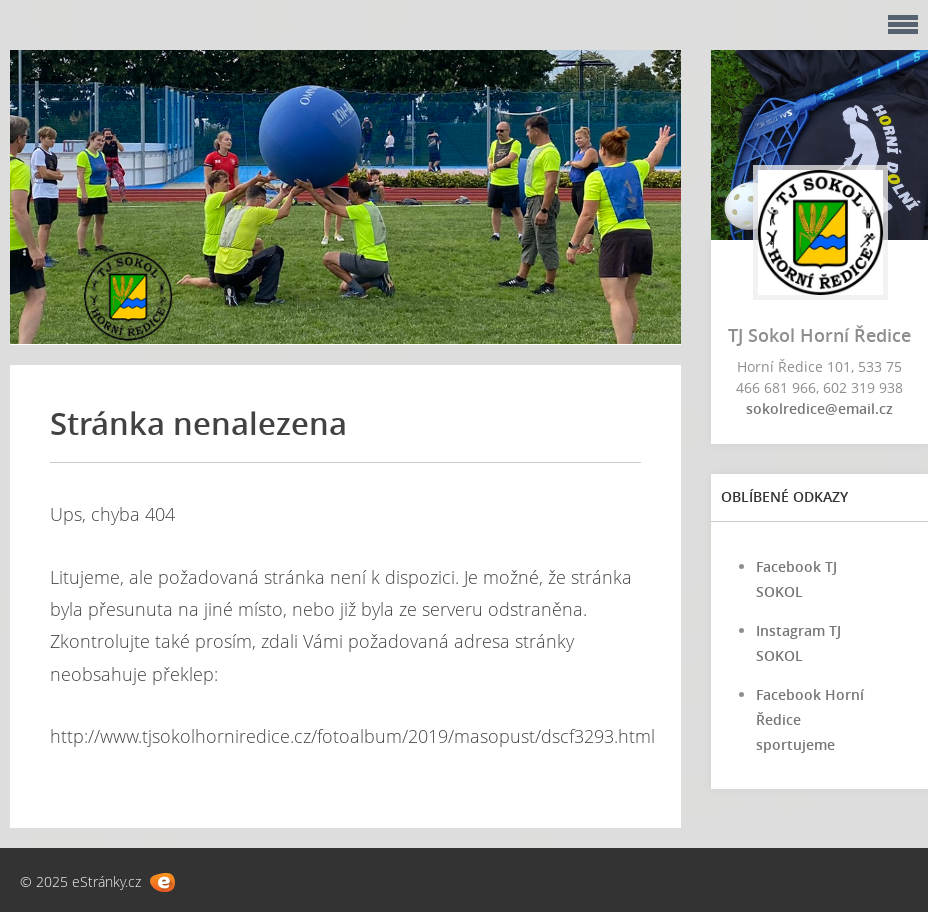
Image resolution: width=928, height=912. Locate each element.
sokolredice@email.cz (819, 408)
